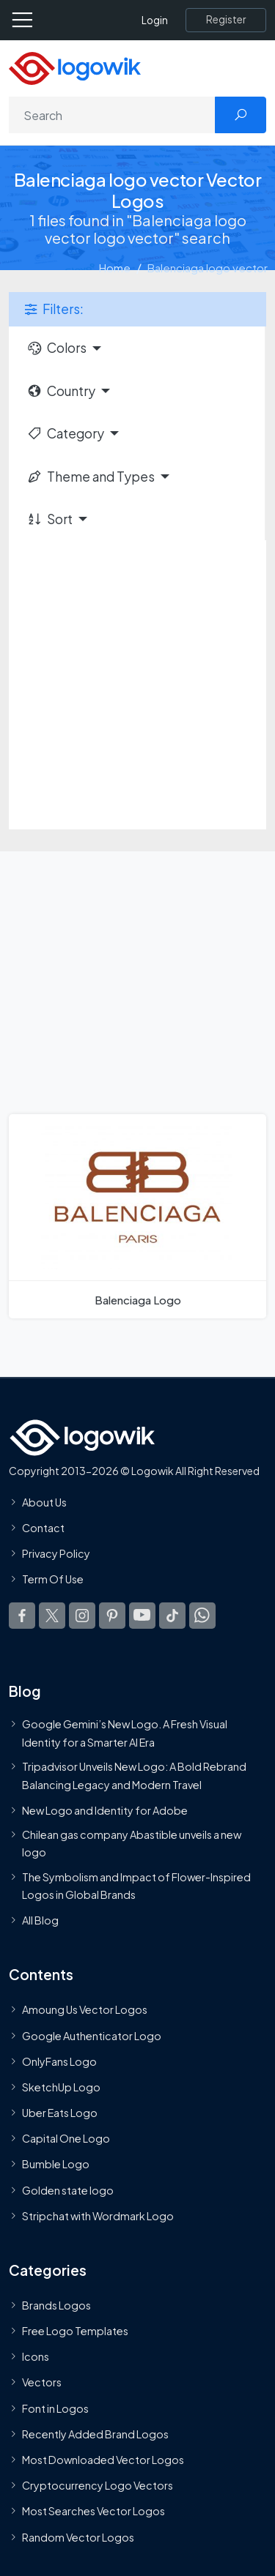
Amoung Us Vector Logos (84, 2009)
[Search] (112, 115)
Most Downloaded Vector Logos (103, 2459)
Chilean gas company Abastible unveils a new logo (131, 1843)
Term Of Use (53, 1579)
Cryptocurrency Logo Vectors (97, 2485)
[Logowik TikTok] (172, 1615)
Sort (49, 519)
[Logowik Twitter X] (52, 1615)
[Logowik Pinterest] (112, 1615)
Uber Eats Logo (60, 2112)
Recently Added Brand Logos (95, 2434)
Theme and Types (90, 476)
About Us (44, 1502)
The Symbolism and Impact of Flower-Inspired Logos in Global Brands (136, 1885)
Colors (56, 348)
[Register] (226, 19)
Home (115, 268)
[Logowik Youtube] (142, 1615)
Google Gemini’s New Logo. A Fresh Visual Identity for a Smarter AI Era (124, 1732)
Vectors (42, 2382)
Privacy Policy (56, 1553)
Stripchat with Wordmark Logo (98, 2215)
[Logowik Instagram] (82, 1615)
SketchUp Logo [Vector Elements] (61, 2087)
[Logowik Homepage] (75, 67)
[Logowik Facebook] (22, 1615)
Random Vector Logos (78, 2536)
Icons (35, 2356)
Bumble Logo (55, 2163)
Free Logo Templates (75, 2330)
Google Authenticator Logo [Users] (91, 2035)
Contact (43, 1527)
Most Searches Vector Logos (93, 2510)
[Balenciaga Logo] (137, 1216)
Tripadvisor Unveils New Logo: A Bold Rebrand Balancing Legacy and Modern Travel (134, 1775)
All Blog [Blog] (40, 1920)
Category (65, 433)
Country (60, 391)
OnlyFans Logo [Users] (59, 2061)
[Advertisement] (137, 685)
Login (155, 20)
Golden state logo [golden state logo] (68, 2189)
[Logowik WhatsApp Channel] (202, 1615)
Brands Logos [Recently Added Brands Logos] (56, 2305)
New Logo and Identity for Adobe (105, 1810)
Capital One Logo (66, 2138)
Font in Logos (55, 2407)
